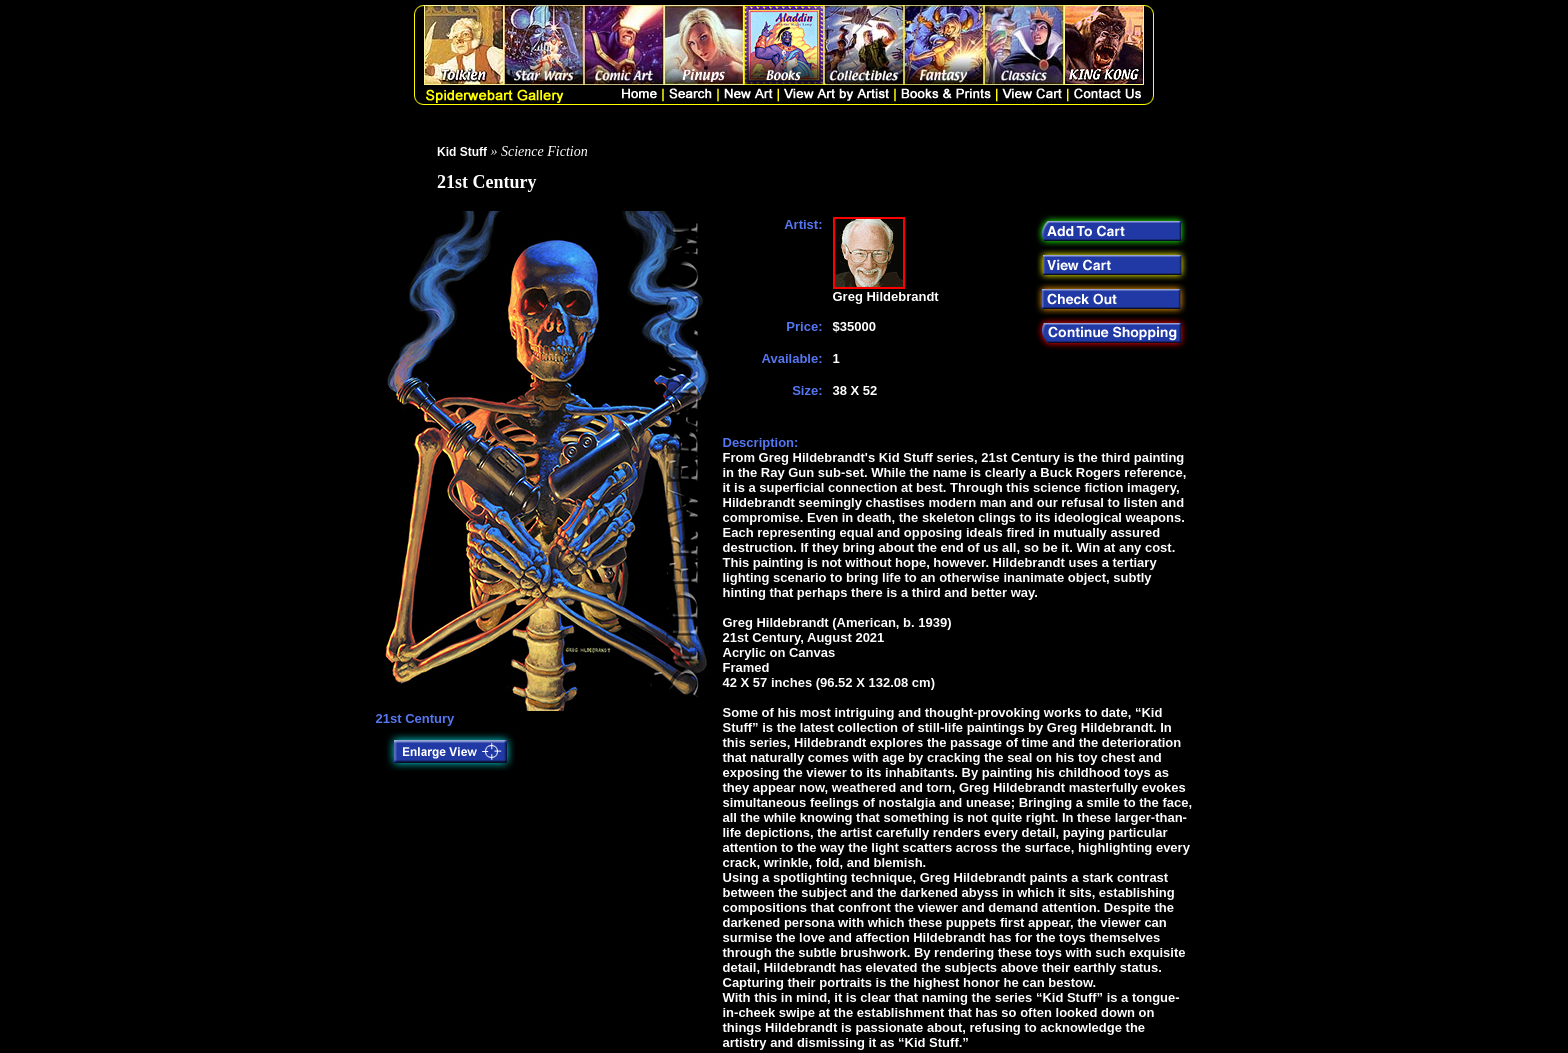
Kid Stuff (462, 152)
